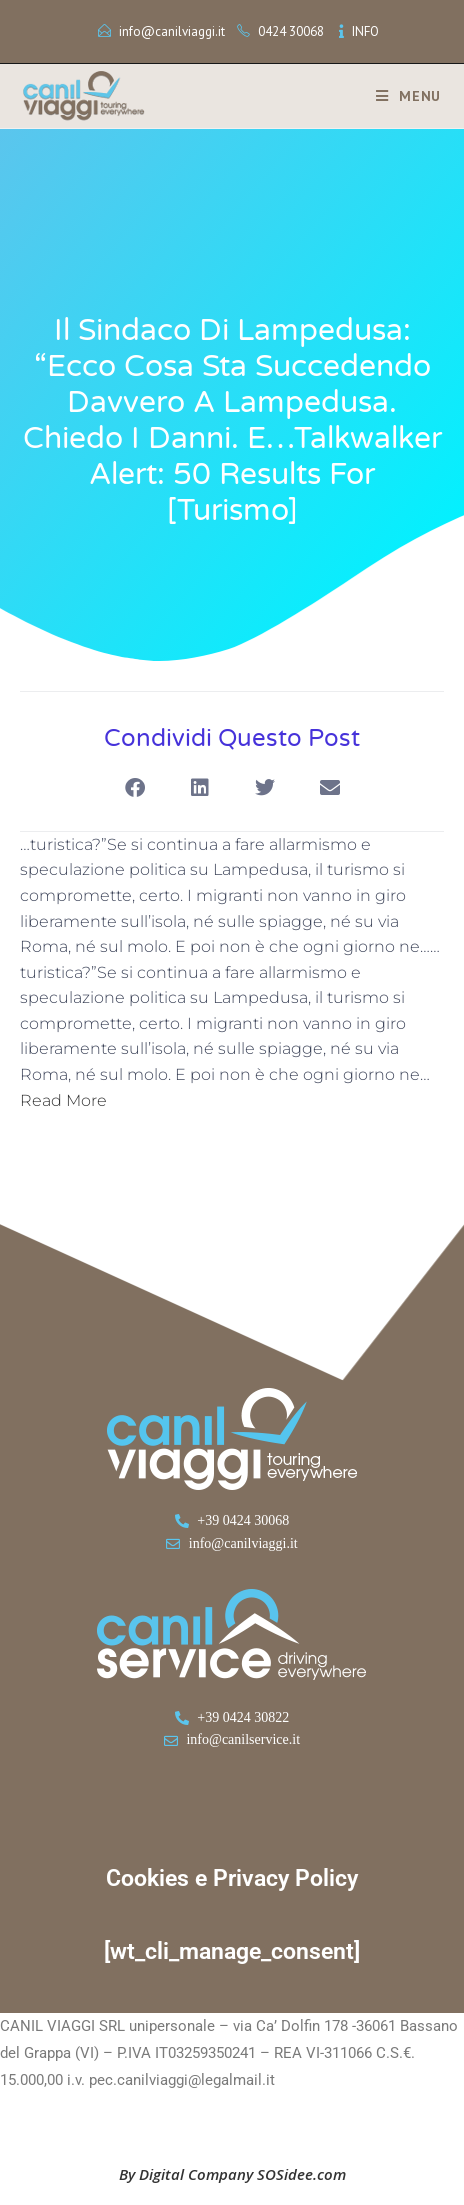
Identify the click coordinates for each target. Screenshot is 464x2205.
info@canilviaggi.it (172, 31)
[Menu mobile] (401, 96)
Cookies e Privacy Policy (232, 1878)
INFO (365, 31)
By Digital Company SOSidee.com (232, 2174)
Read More (63, 1100)
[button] (134, 788)
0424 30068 (291, 31)
